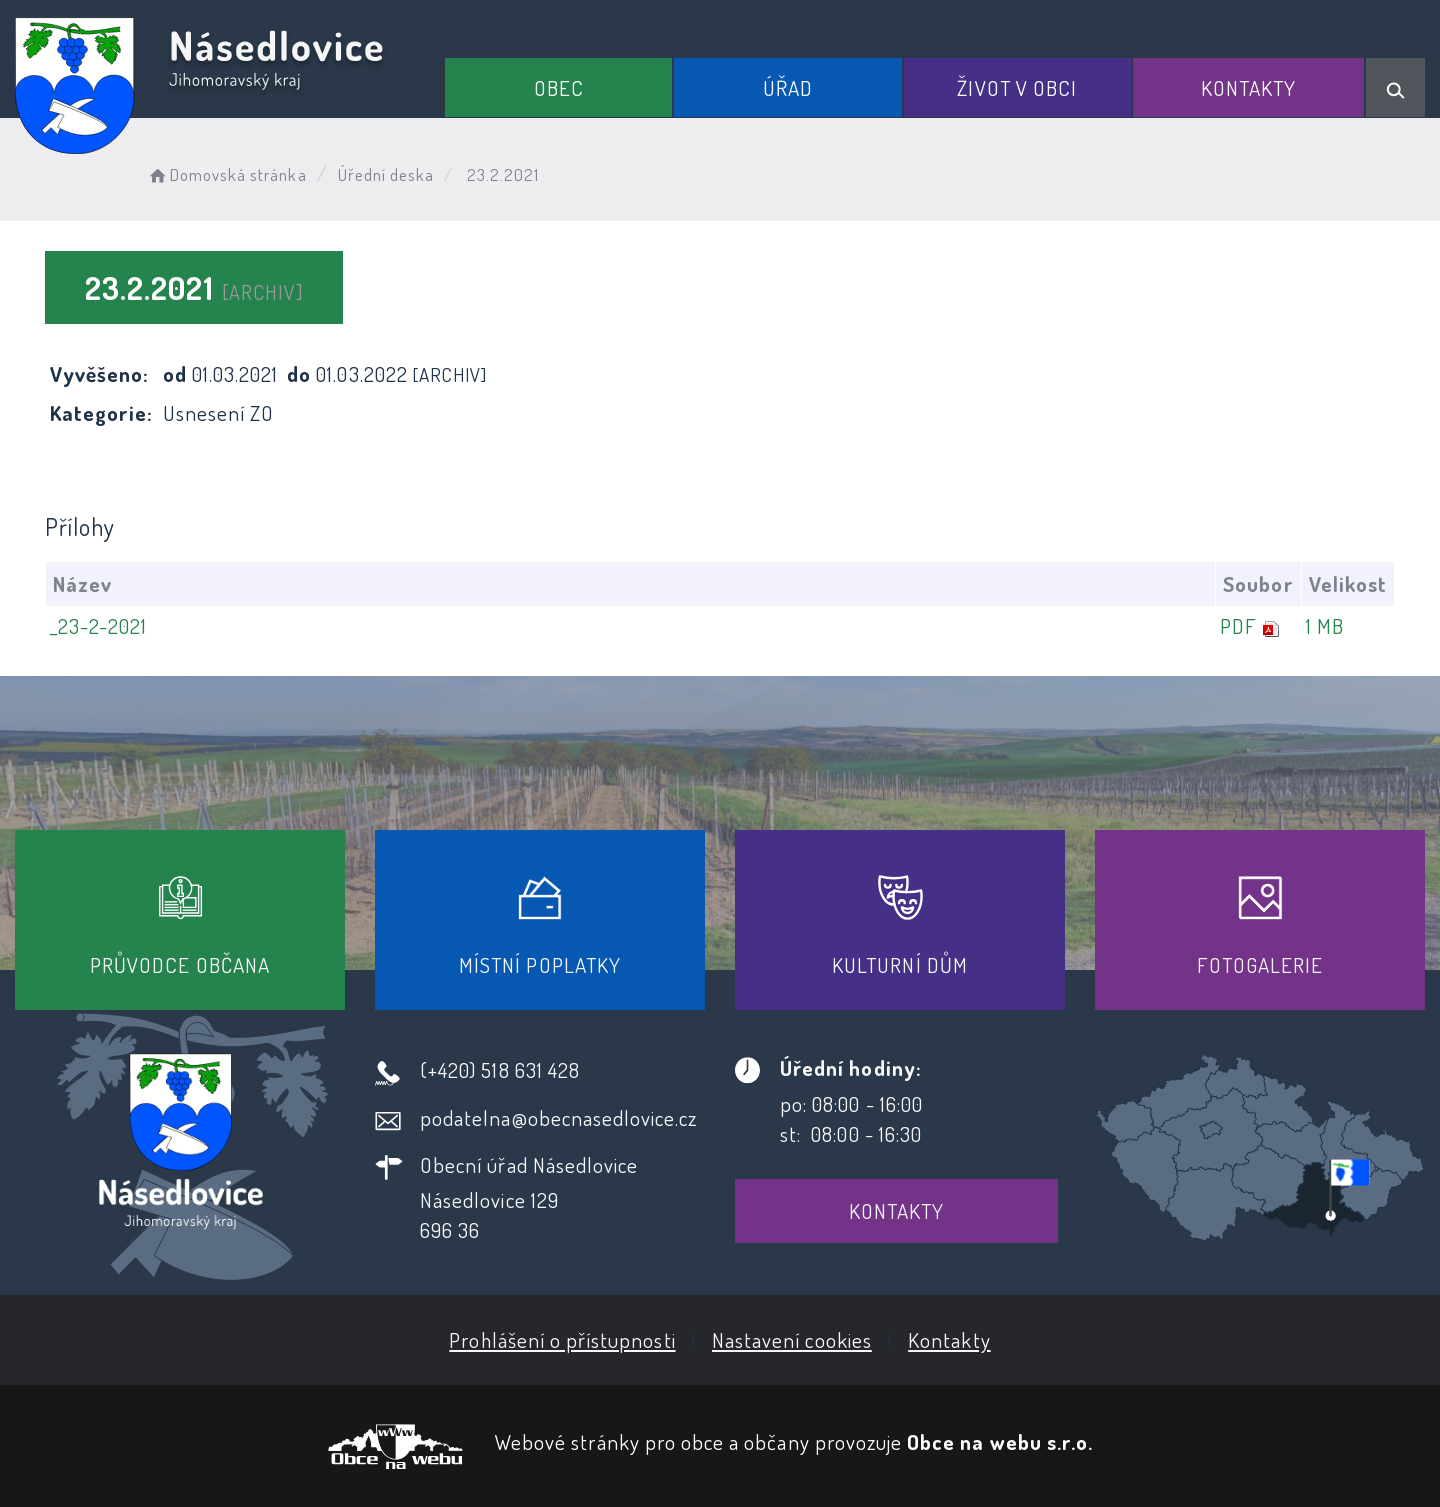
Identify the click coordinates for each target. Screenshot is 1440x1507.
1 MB (1325, 625)
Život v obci (1017, 87)
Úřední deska (386, 174)
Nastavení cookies (792, 1339)
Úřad (788, 87)
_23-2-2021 (99, 625)
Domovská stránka (226, 174)
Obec (559, 87)
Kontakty (1248, 87)
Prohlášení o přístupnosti (562, 1339)
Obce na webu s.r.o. (1000, 1441)
